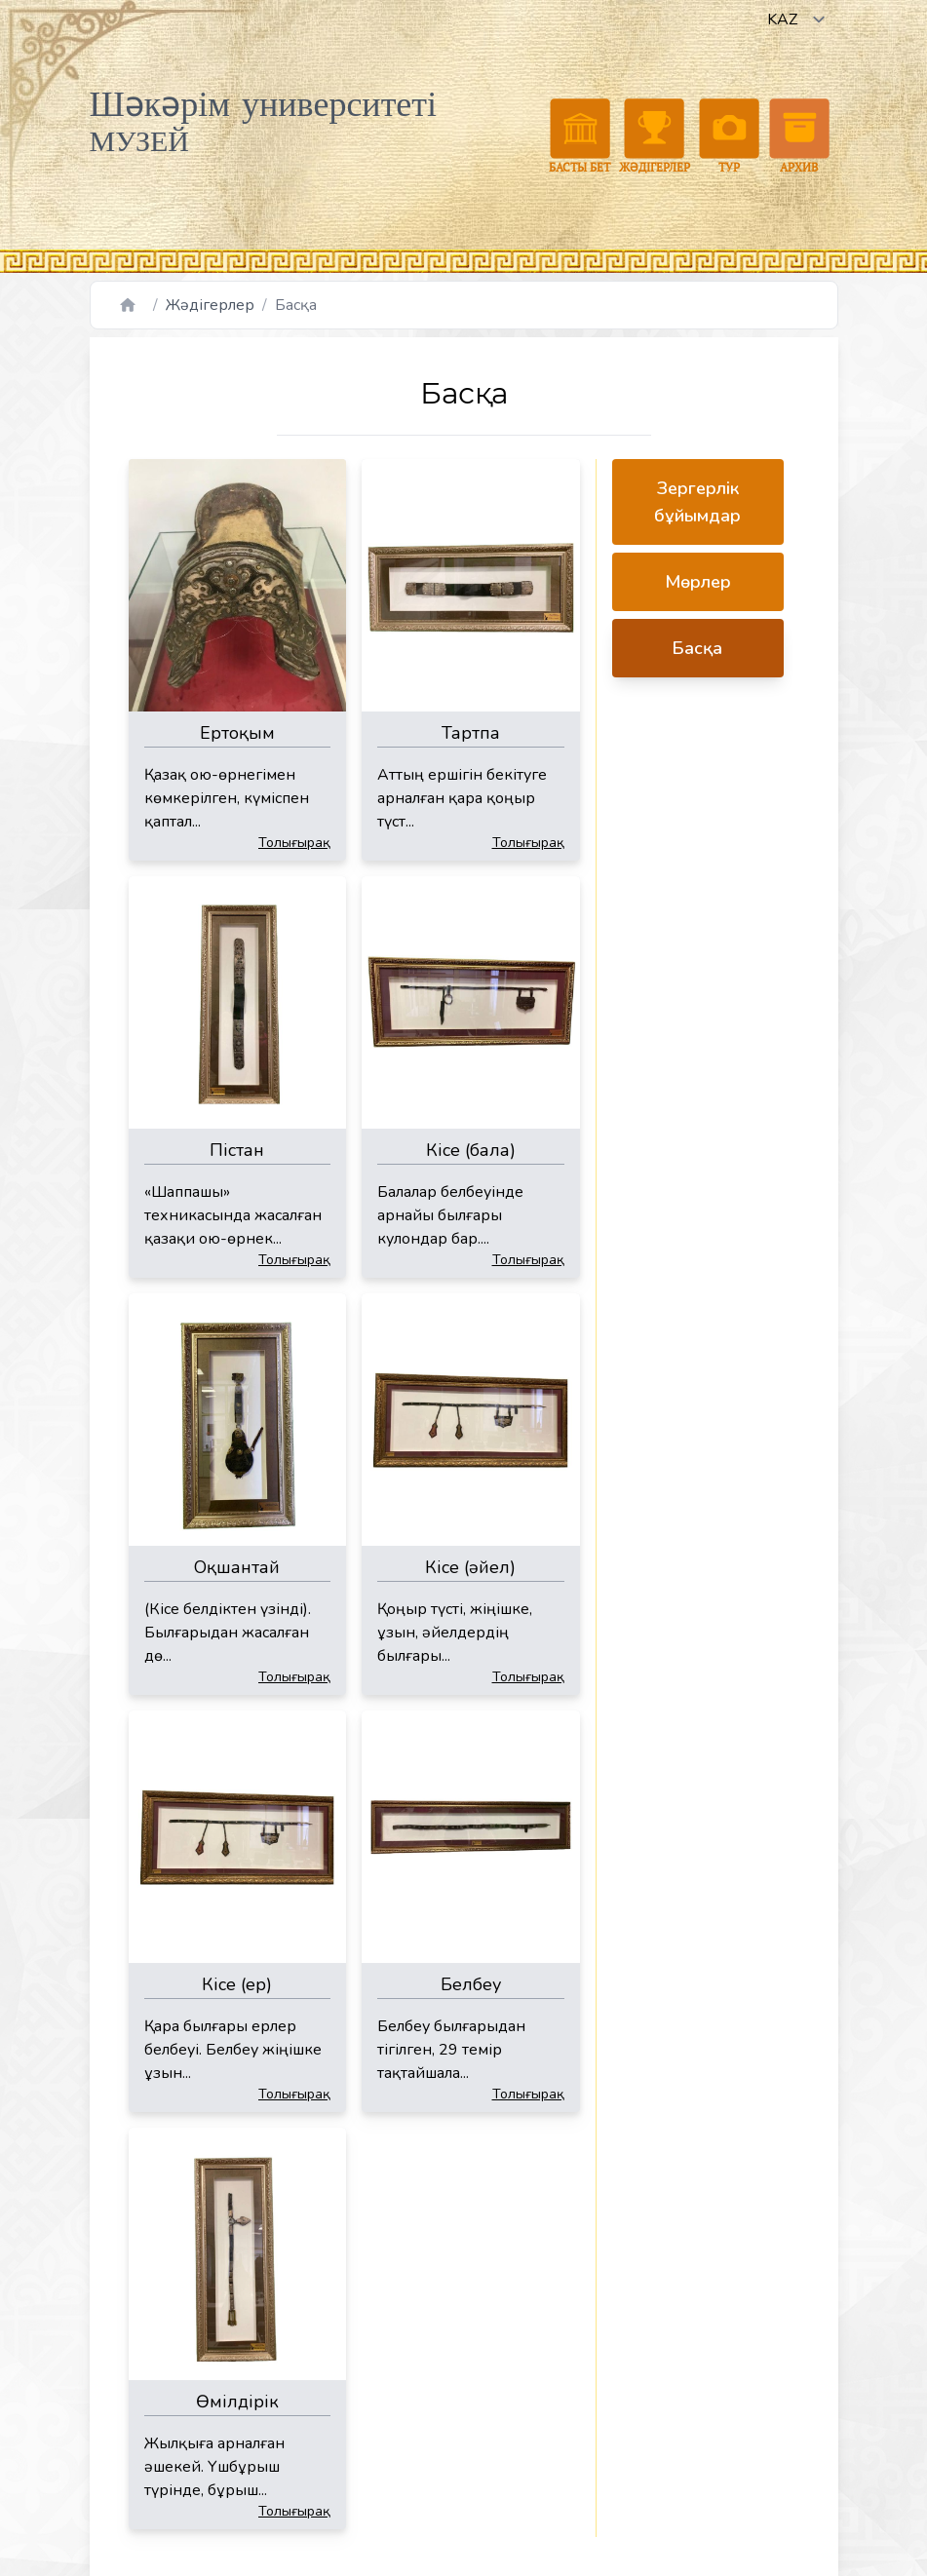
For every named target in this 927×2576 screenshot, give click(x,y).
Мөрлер (698, 582)
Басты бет (580, 135)
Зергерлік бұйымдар (697, 502)
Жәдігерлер (654, 135)
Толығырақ (294, 842)
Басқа (697, 648)
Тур (729, 135)
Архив (799, 135)
